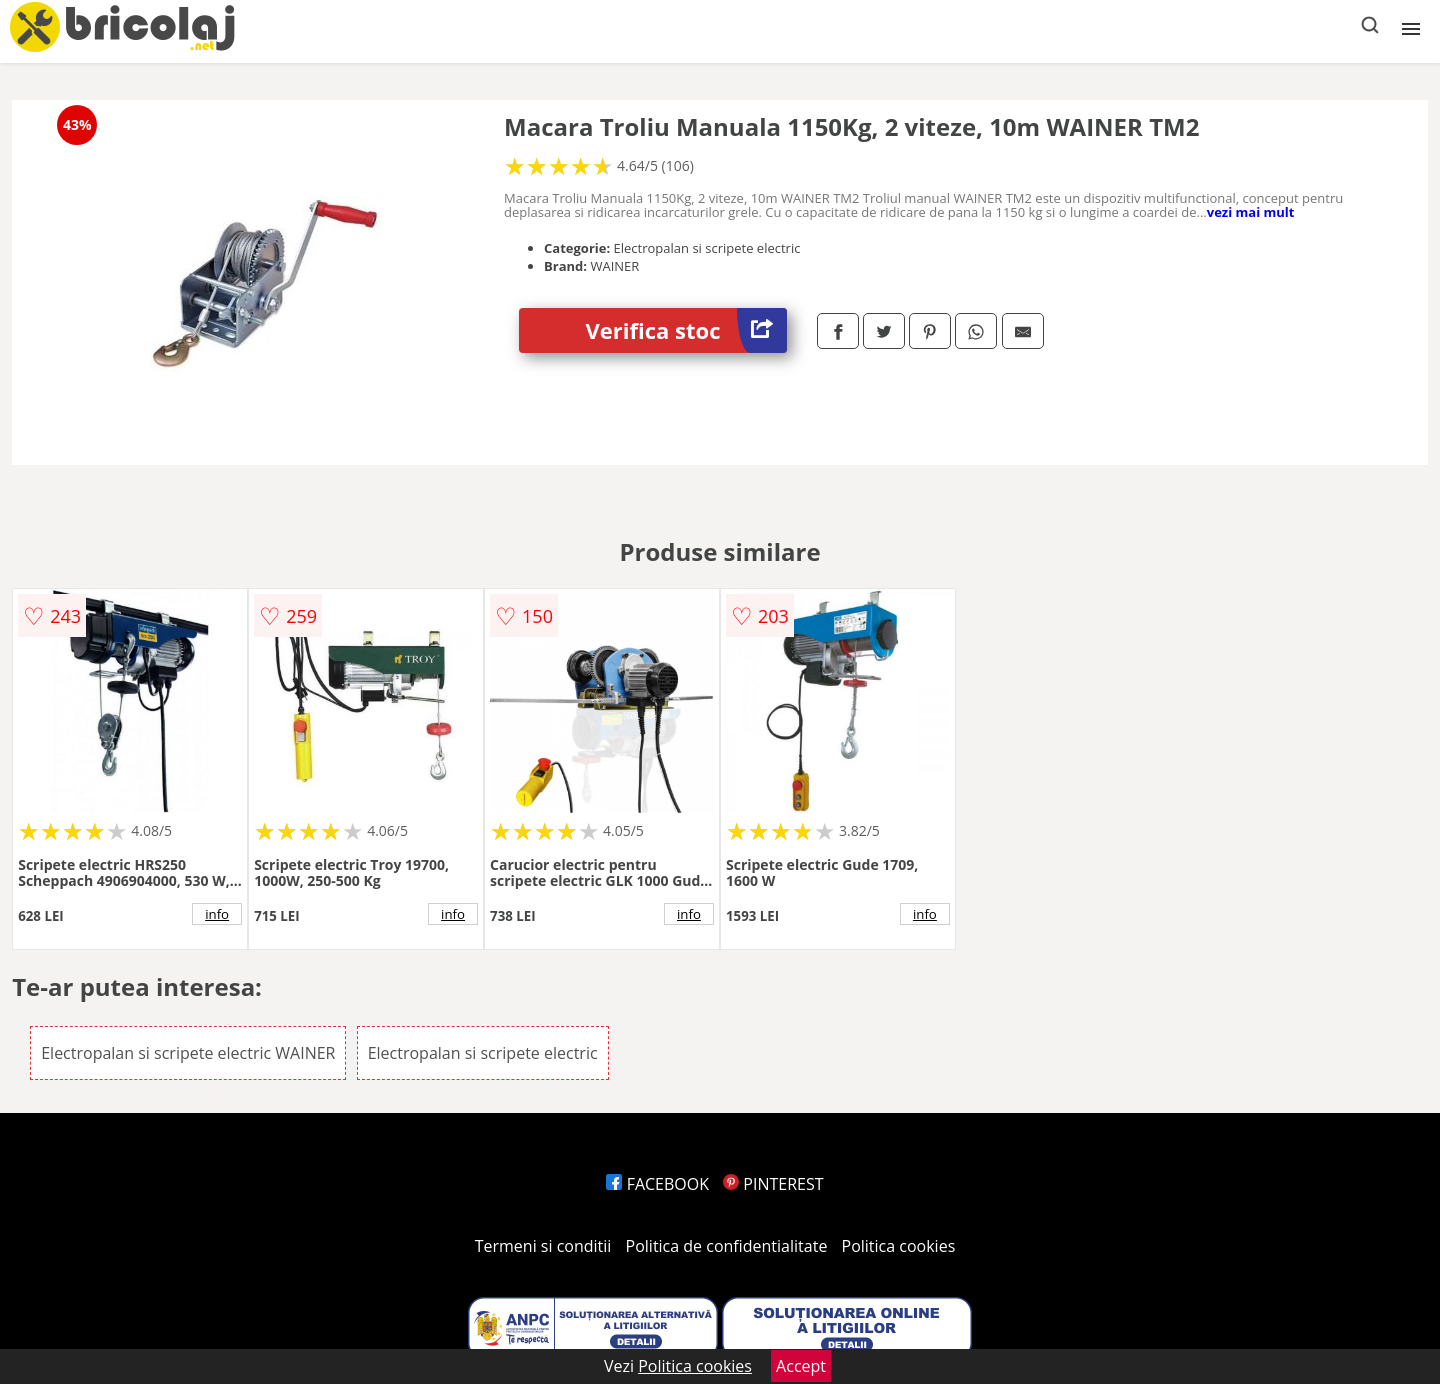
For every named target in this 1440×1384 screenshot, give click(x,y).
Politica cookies (899, 1246)
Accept (801, 1366)
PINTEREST (773, 1184)
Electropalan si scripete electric (483, 1053)
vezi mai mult (1251, 212)
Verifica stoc (686, 330)
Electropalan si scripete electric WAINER (188, 1053)
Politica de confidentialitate (727, 1246)
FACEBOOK (657, 1184)
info (217, 914)
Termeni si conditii (543, 1246)
